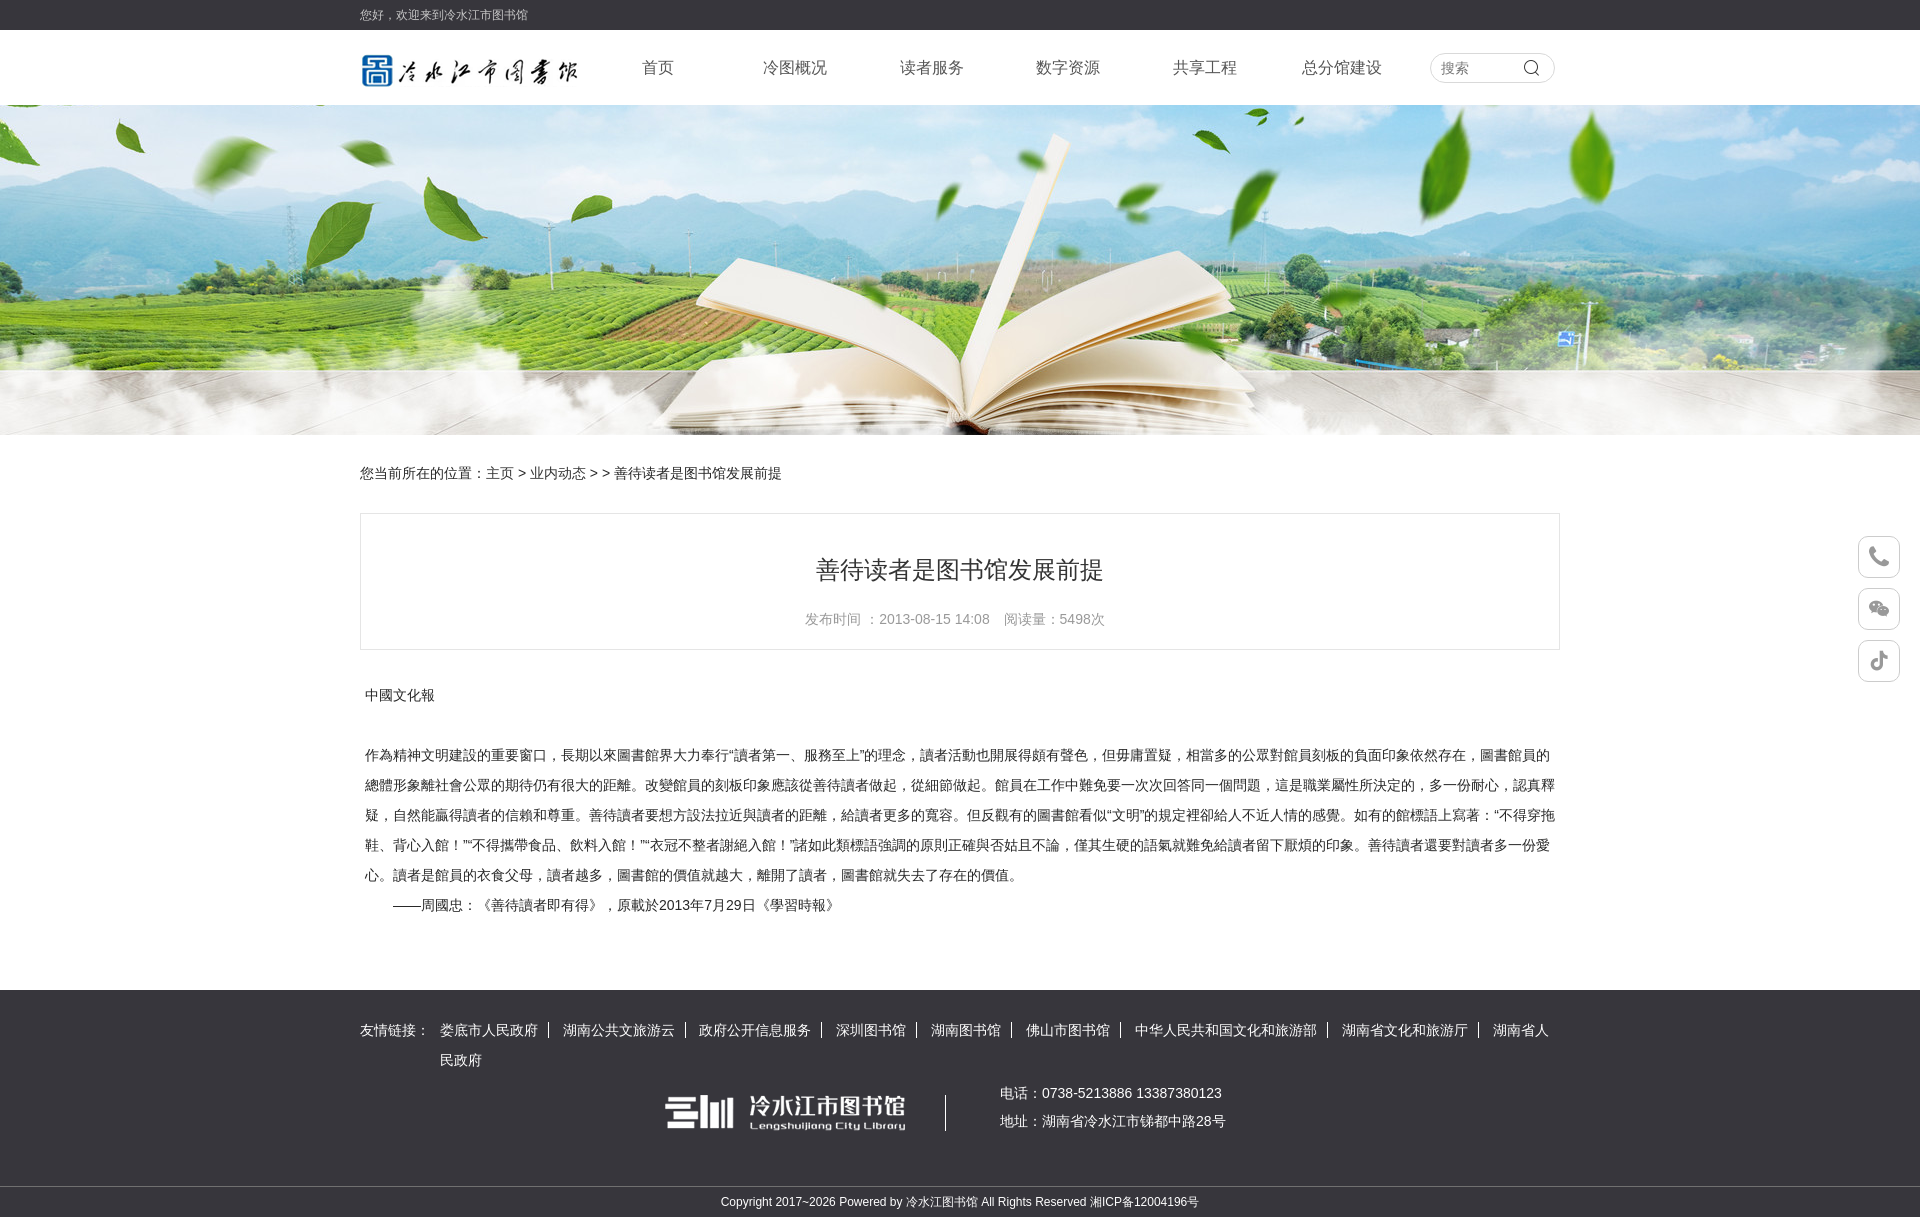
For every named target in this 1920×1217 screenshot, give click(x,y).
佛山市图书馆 (1068, 1030)
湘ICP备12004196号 (1144, 1202)
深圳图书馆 (871, 1030)
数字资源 (1068, 67)
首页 (658, 67)
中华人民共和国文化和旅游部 (1226, 1030)
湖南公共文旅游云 (619, 1030)
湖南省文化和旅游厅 (1405, 1030)
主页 (500, 473)
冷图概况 (795, 67)
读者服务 (932, 67)
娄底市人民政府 (489, 1030)
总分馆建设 (1342, 67)
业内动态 (558, 473)
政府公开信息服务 (755, 1030)
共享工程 (1205, 67)
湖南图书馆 (966, 1030)
